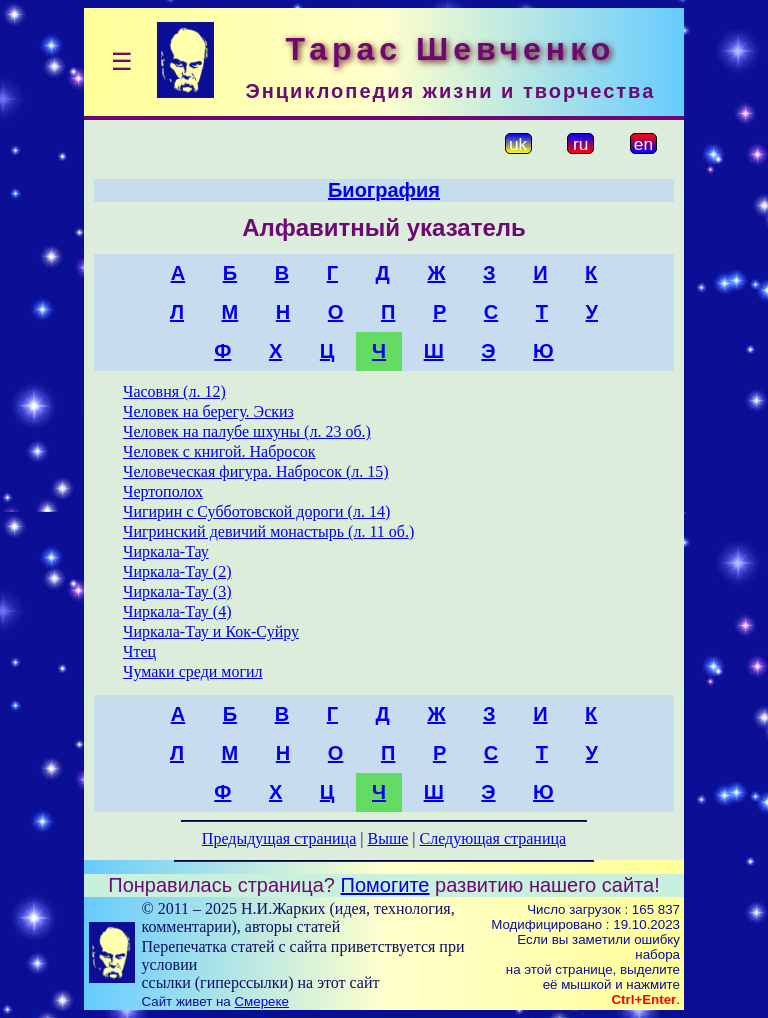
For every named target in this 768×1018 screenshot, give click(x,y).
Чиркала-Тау (166, 551)
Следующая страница (493, 838)
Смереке (261, 1001)
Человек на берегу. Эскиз (208, 411)
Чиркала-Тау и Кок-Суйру (211, 631)
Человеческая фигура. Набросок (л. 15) (256, 471)
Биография (384, 190)
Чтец (139, 651)
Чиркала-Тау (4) (177, 611)
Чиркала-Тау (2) (177, 571)
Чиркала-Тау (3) (177, 591)
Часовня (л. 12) (174, 391)
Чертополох (163, 491)
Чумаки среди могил (193, 671)
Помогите (385, 885)
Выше (387, 838)
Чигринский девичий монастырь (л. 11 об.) (268, 531)
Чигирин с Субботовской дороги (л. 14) (256, 511)
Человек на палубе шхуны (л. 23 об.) (247, 431)
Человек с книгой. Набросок (219, 451)
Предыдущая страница (279, 838)
